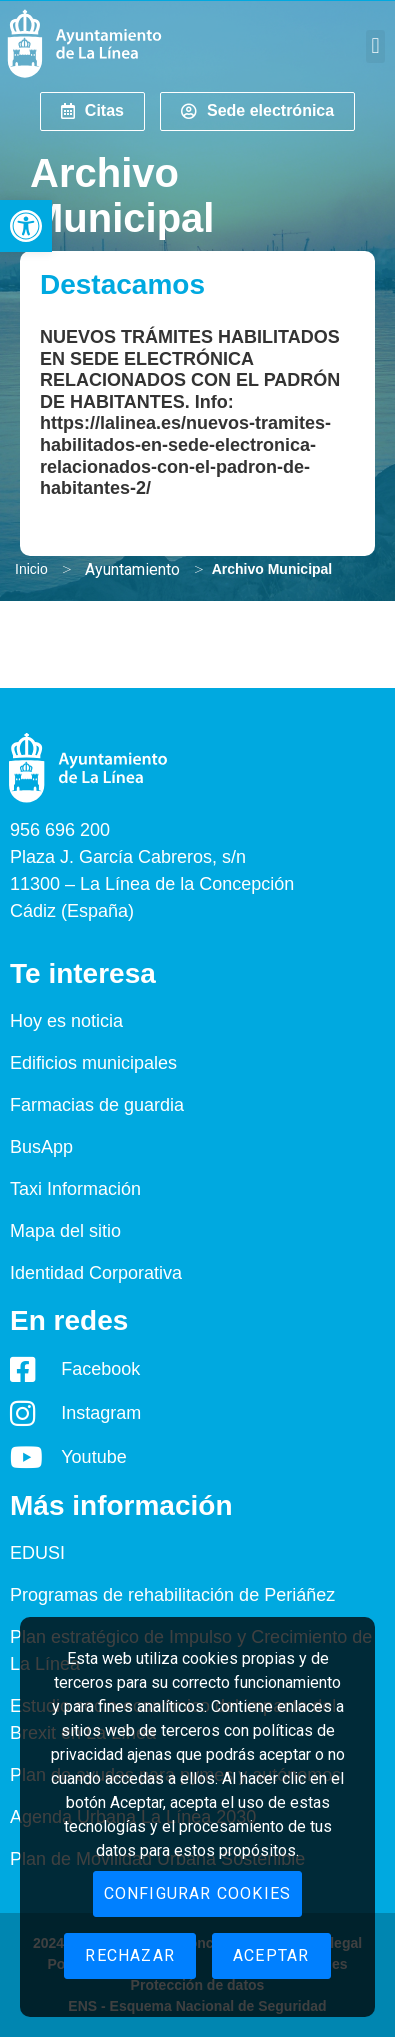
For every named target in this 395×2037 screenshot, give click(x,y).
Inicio (31, 569)
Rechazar (130, 1955)
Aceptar (271, 1955)
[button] (26, 226)
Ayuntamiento (132, 569)
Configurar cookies (198, 1893)
